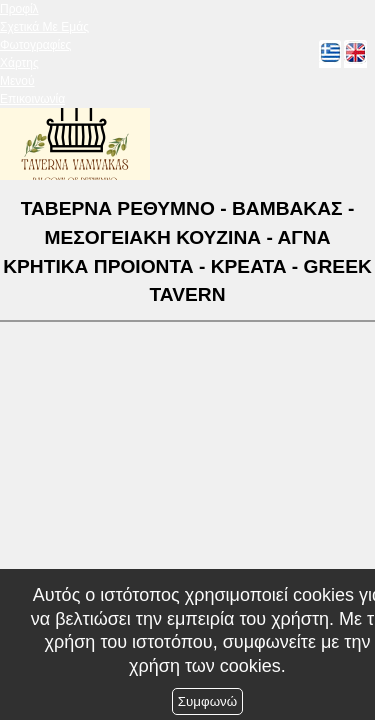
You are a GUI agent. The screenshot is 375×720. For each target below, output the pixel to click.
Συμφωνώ (207, 701)
